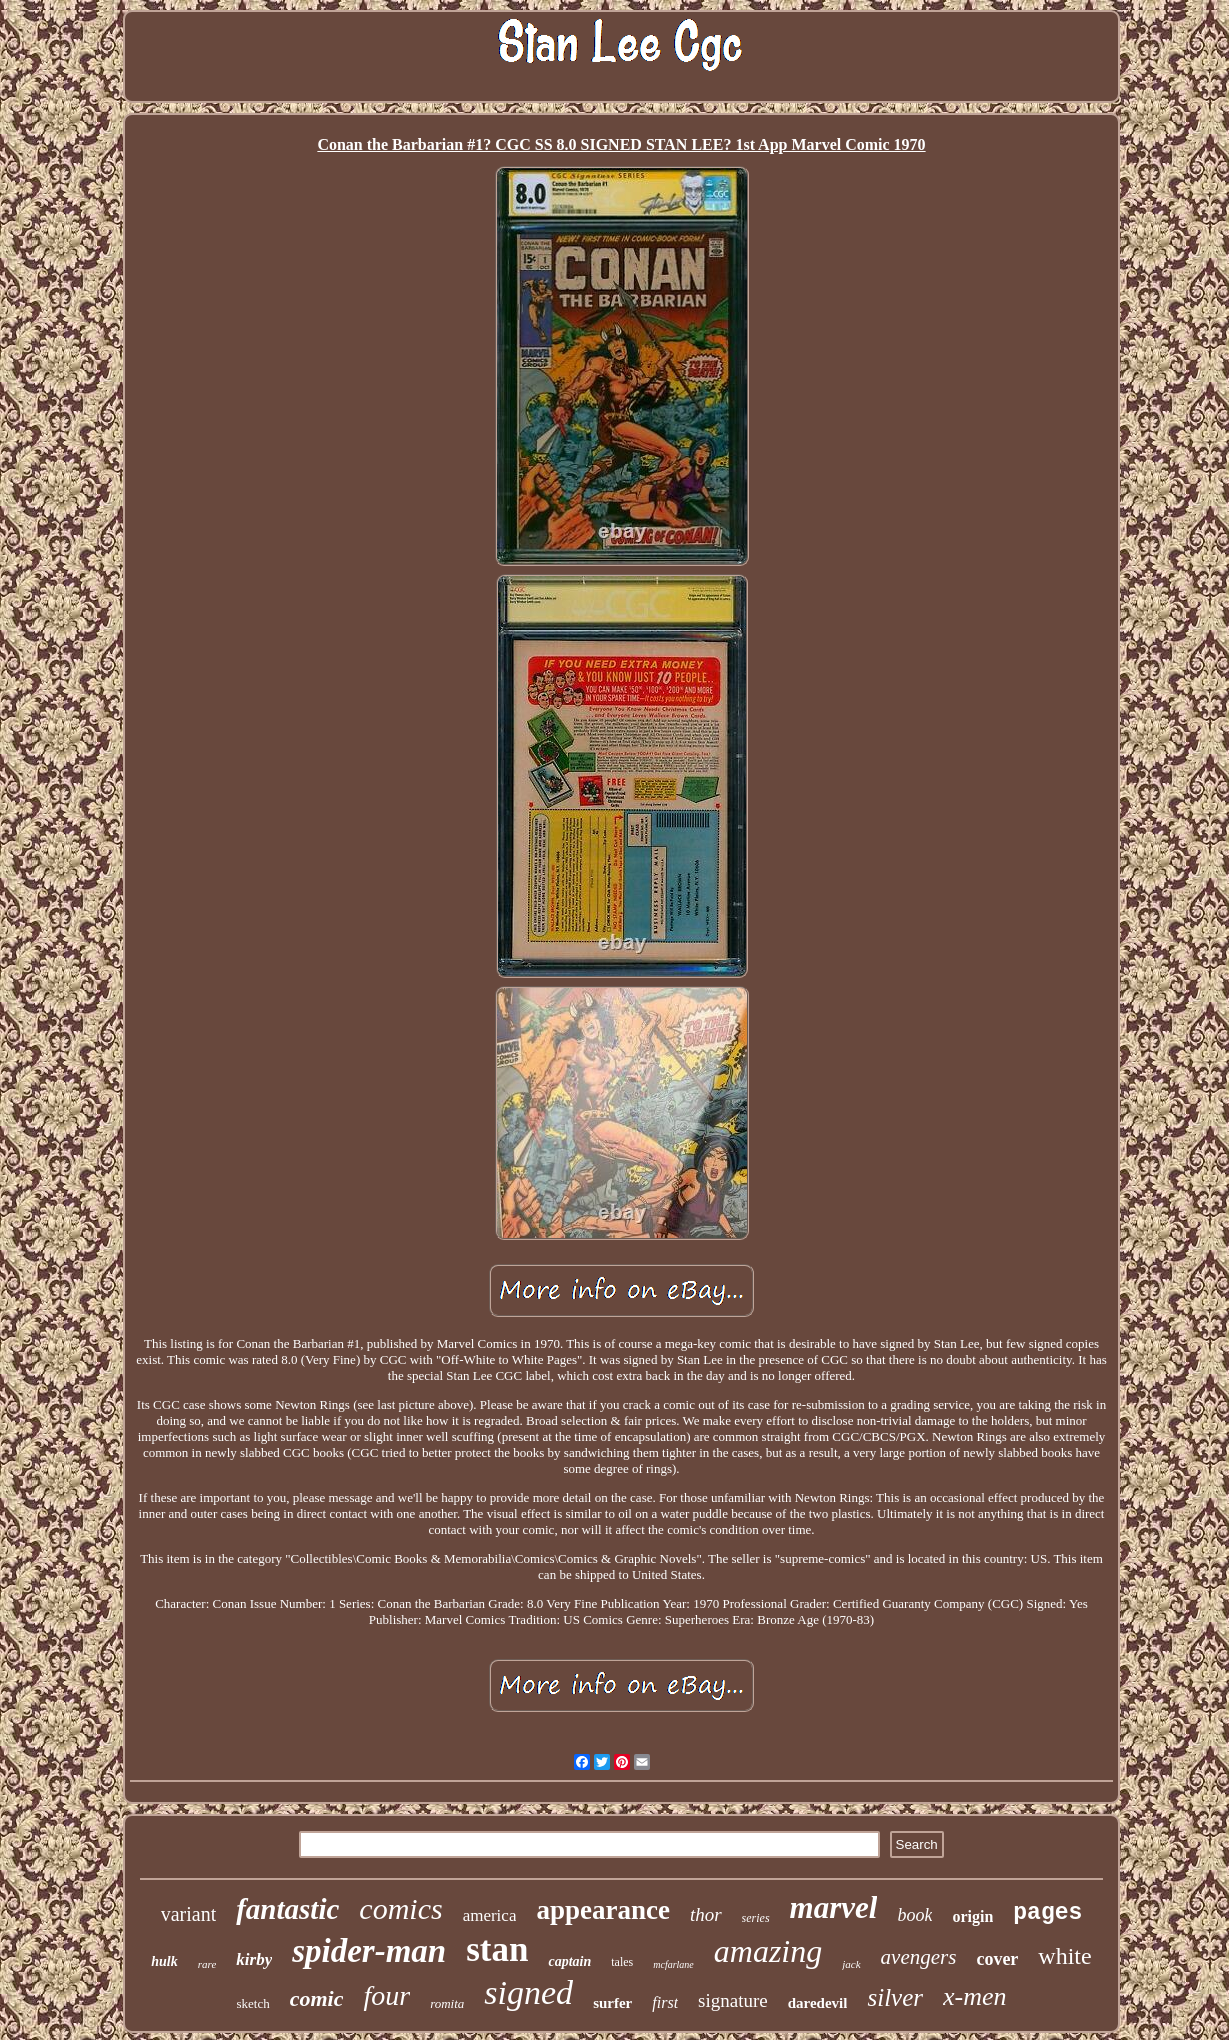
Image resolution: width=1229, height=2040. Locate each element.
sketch (252, 2003)
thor (706, 1914)
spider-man (369, 1951)
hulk (164, 1961)
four (386, 1995)
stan (497, 1949)
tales (622, 1962)
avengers (919, 1957)
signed (528, 1992)
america (490, 1915)
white (1064, 1956)
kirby (254, 1959)
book (914, 1915)
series (756, 1918)
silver (895, 1997)
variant (189, 1914)
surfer (612, 2003)
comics (400, 1908)
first (665, 2002)
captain (569, 1961)
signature (733, 2000)
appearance (602, 1910)
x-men (975, 1996)
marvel (834, 1907)
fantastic (287, 1909)
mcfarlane (673, 1964)
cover (997, 1959)
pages (1047, 1913)
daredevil (818, 2003)
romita (447, 2003)
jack (851, 1964)
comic (317, 1998)
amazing (768, 1951)
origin (972, 1916)
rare (207, 1964)
